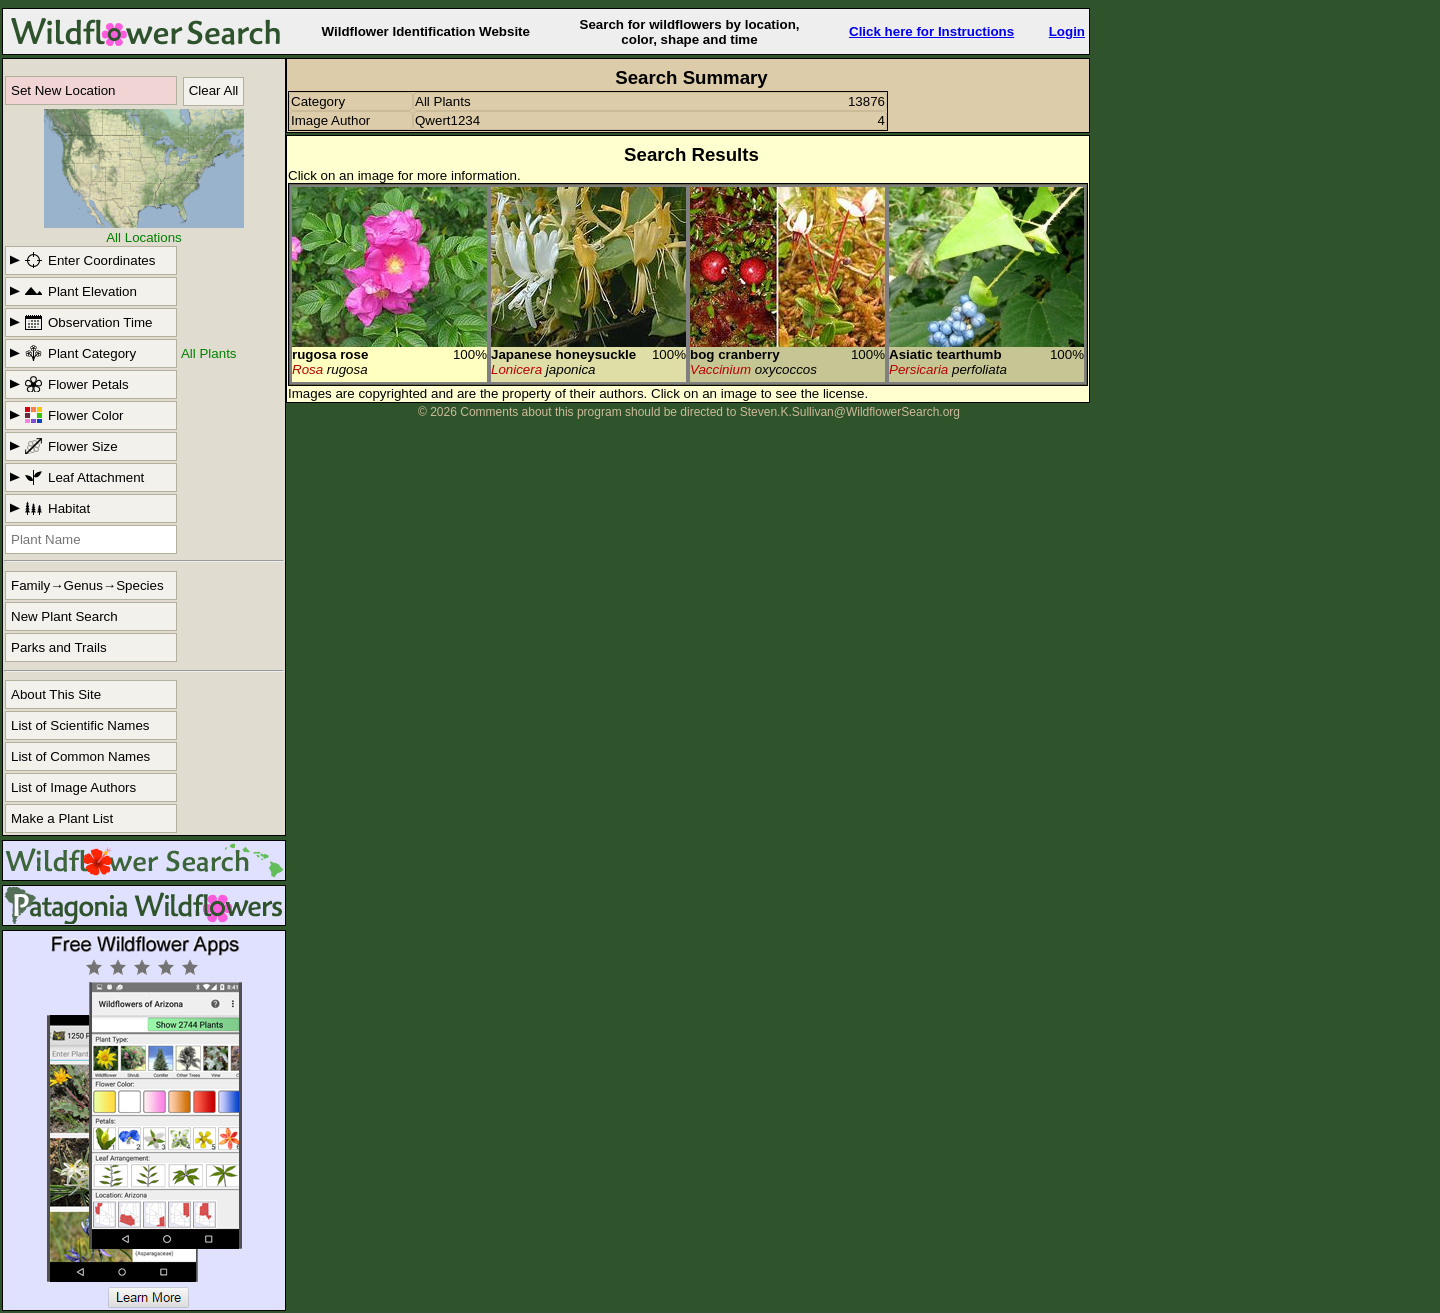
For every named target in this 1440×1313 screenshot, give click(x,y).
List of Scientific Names (80, 725)
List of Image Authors (73, 787)
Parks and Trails (59, 647)
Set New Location (63, 90)
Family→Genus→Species (87, 585)
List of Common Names (80, 756)
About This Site (56, 694)
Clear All (214, 90)
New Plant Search (64, 616)
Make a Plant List (62, 818)
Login (1067, 31)
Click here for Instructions (931, 31)
